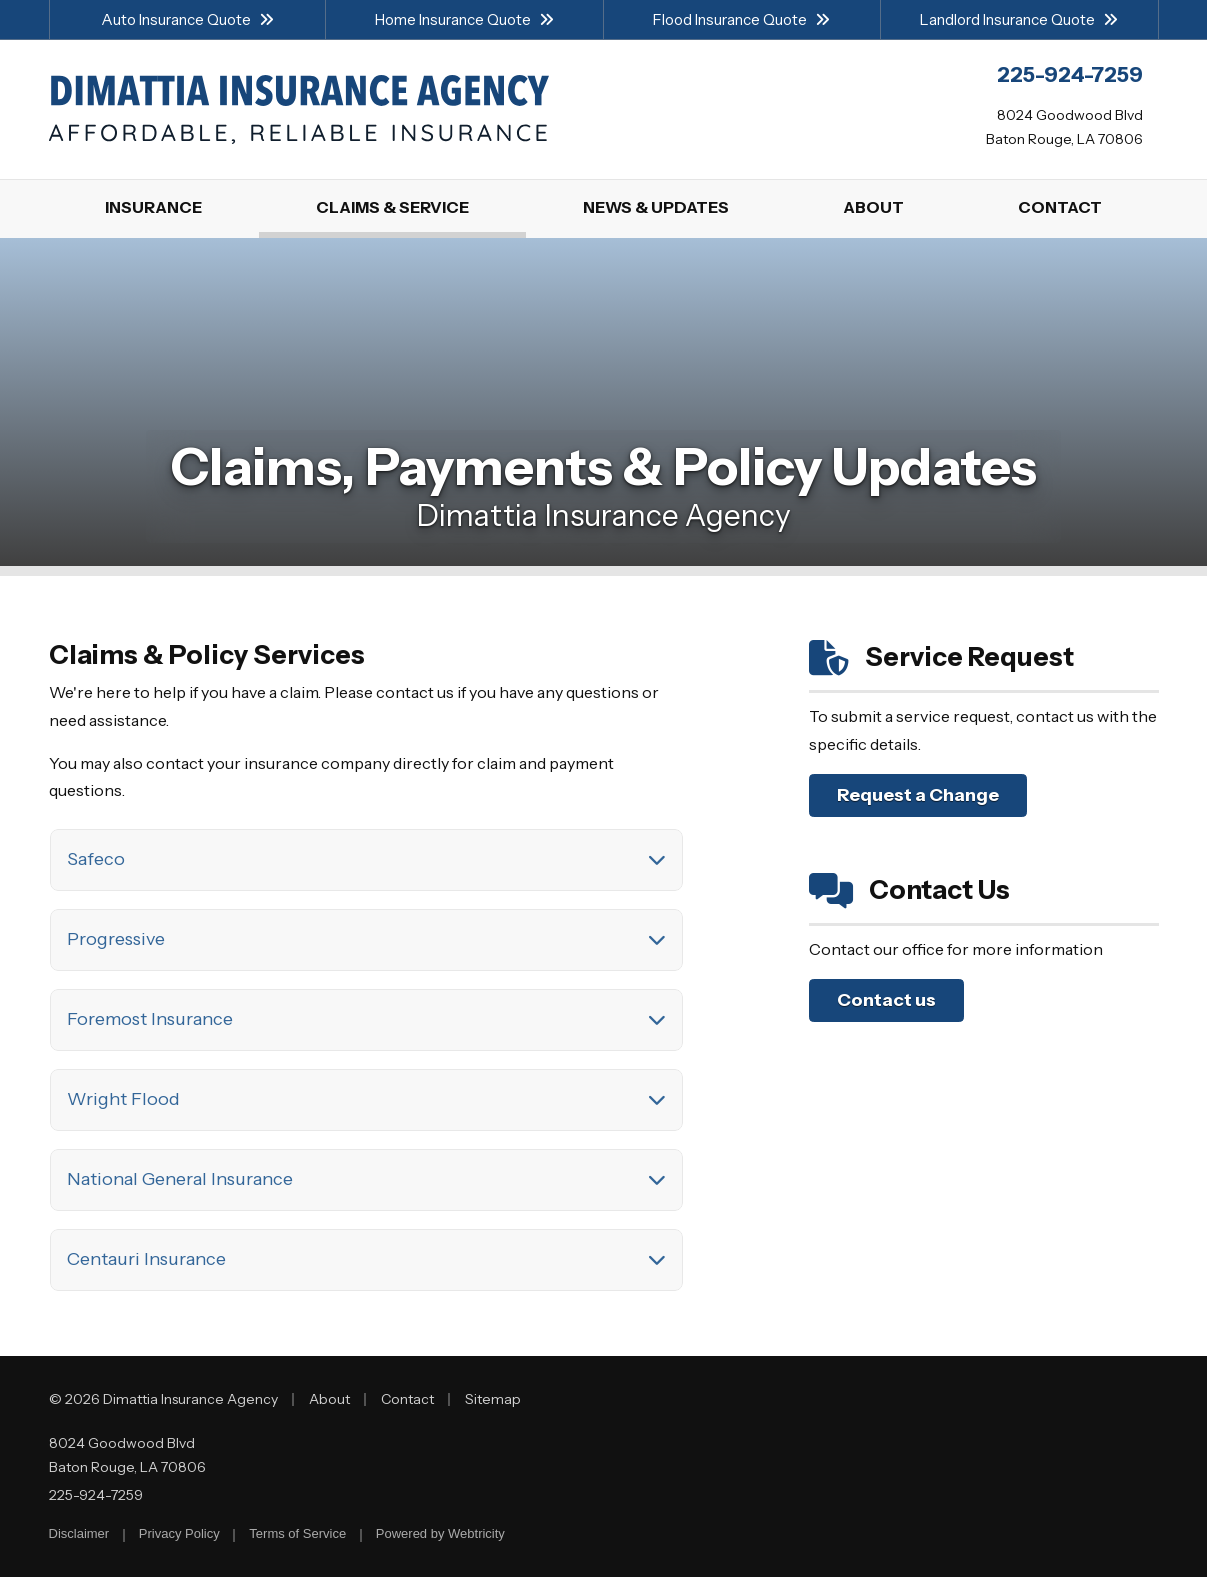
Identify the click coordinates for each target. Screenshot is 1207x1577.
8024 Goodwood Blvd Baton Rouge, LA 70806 (127, 1455)
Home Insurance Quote (464, 19)
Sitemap (493, 1399)
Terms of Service (297, 1533)
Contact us (886, 1000)
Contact (407, 1399)
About (329, 1399)
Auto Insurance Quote (187, 19)
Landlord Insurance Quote (1019, 19)
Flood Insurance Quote (741, 19)
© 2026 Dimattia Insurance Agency (163, 1399)
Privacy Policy (179, 1533)
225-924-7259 (96, 1495)
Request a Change (918, 795)
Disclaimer (79, 1533)
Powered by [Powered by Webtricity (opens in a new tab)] (440, 1533)
